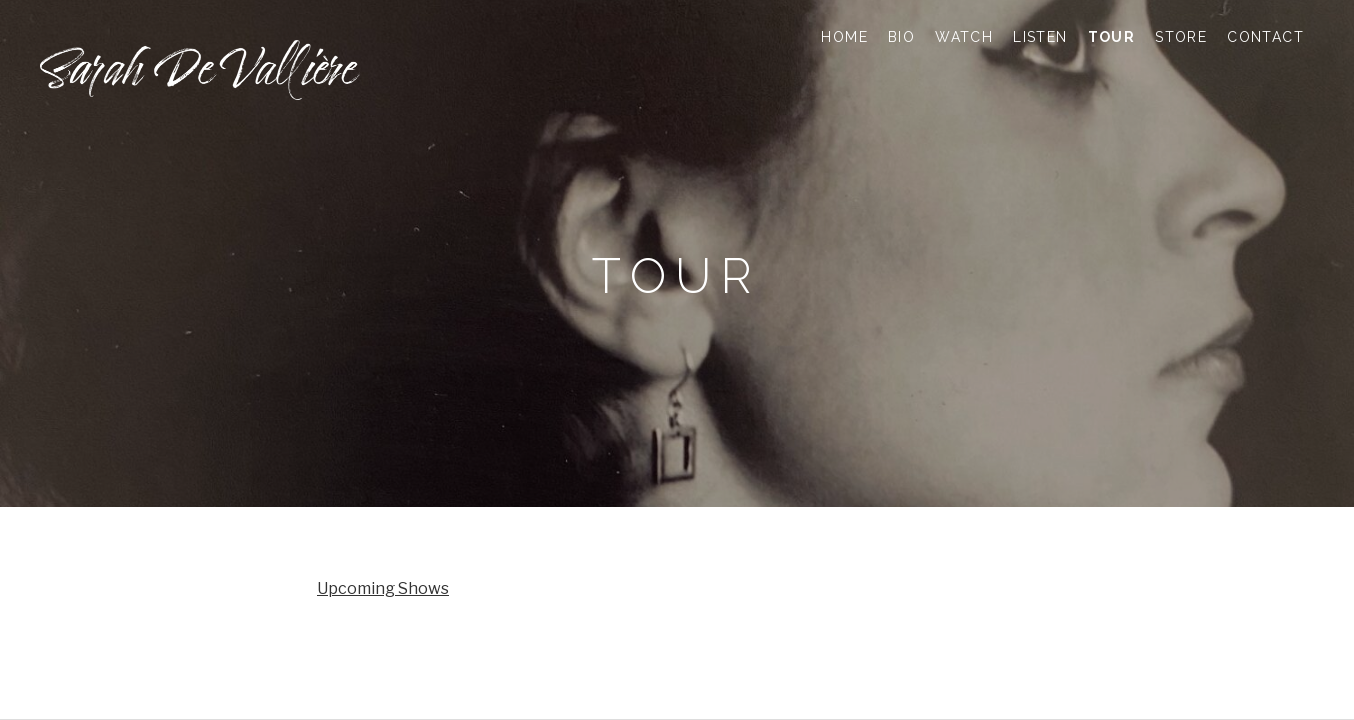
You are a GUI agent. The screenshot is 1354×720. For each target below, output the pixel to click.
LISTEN (1040, 37)
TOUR (1112, 37)
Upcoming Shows (383, 588)
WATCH (964, 37)
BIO (901, 37)
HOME (844, 37)
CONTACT (1265, 37)
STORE (1181, 37)
